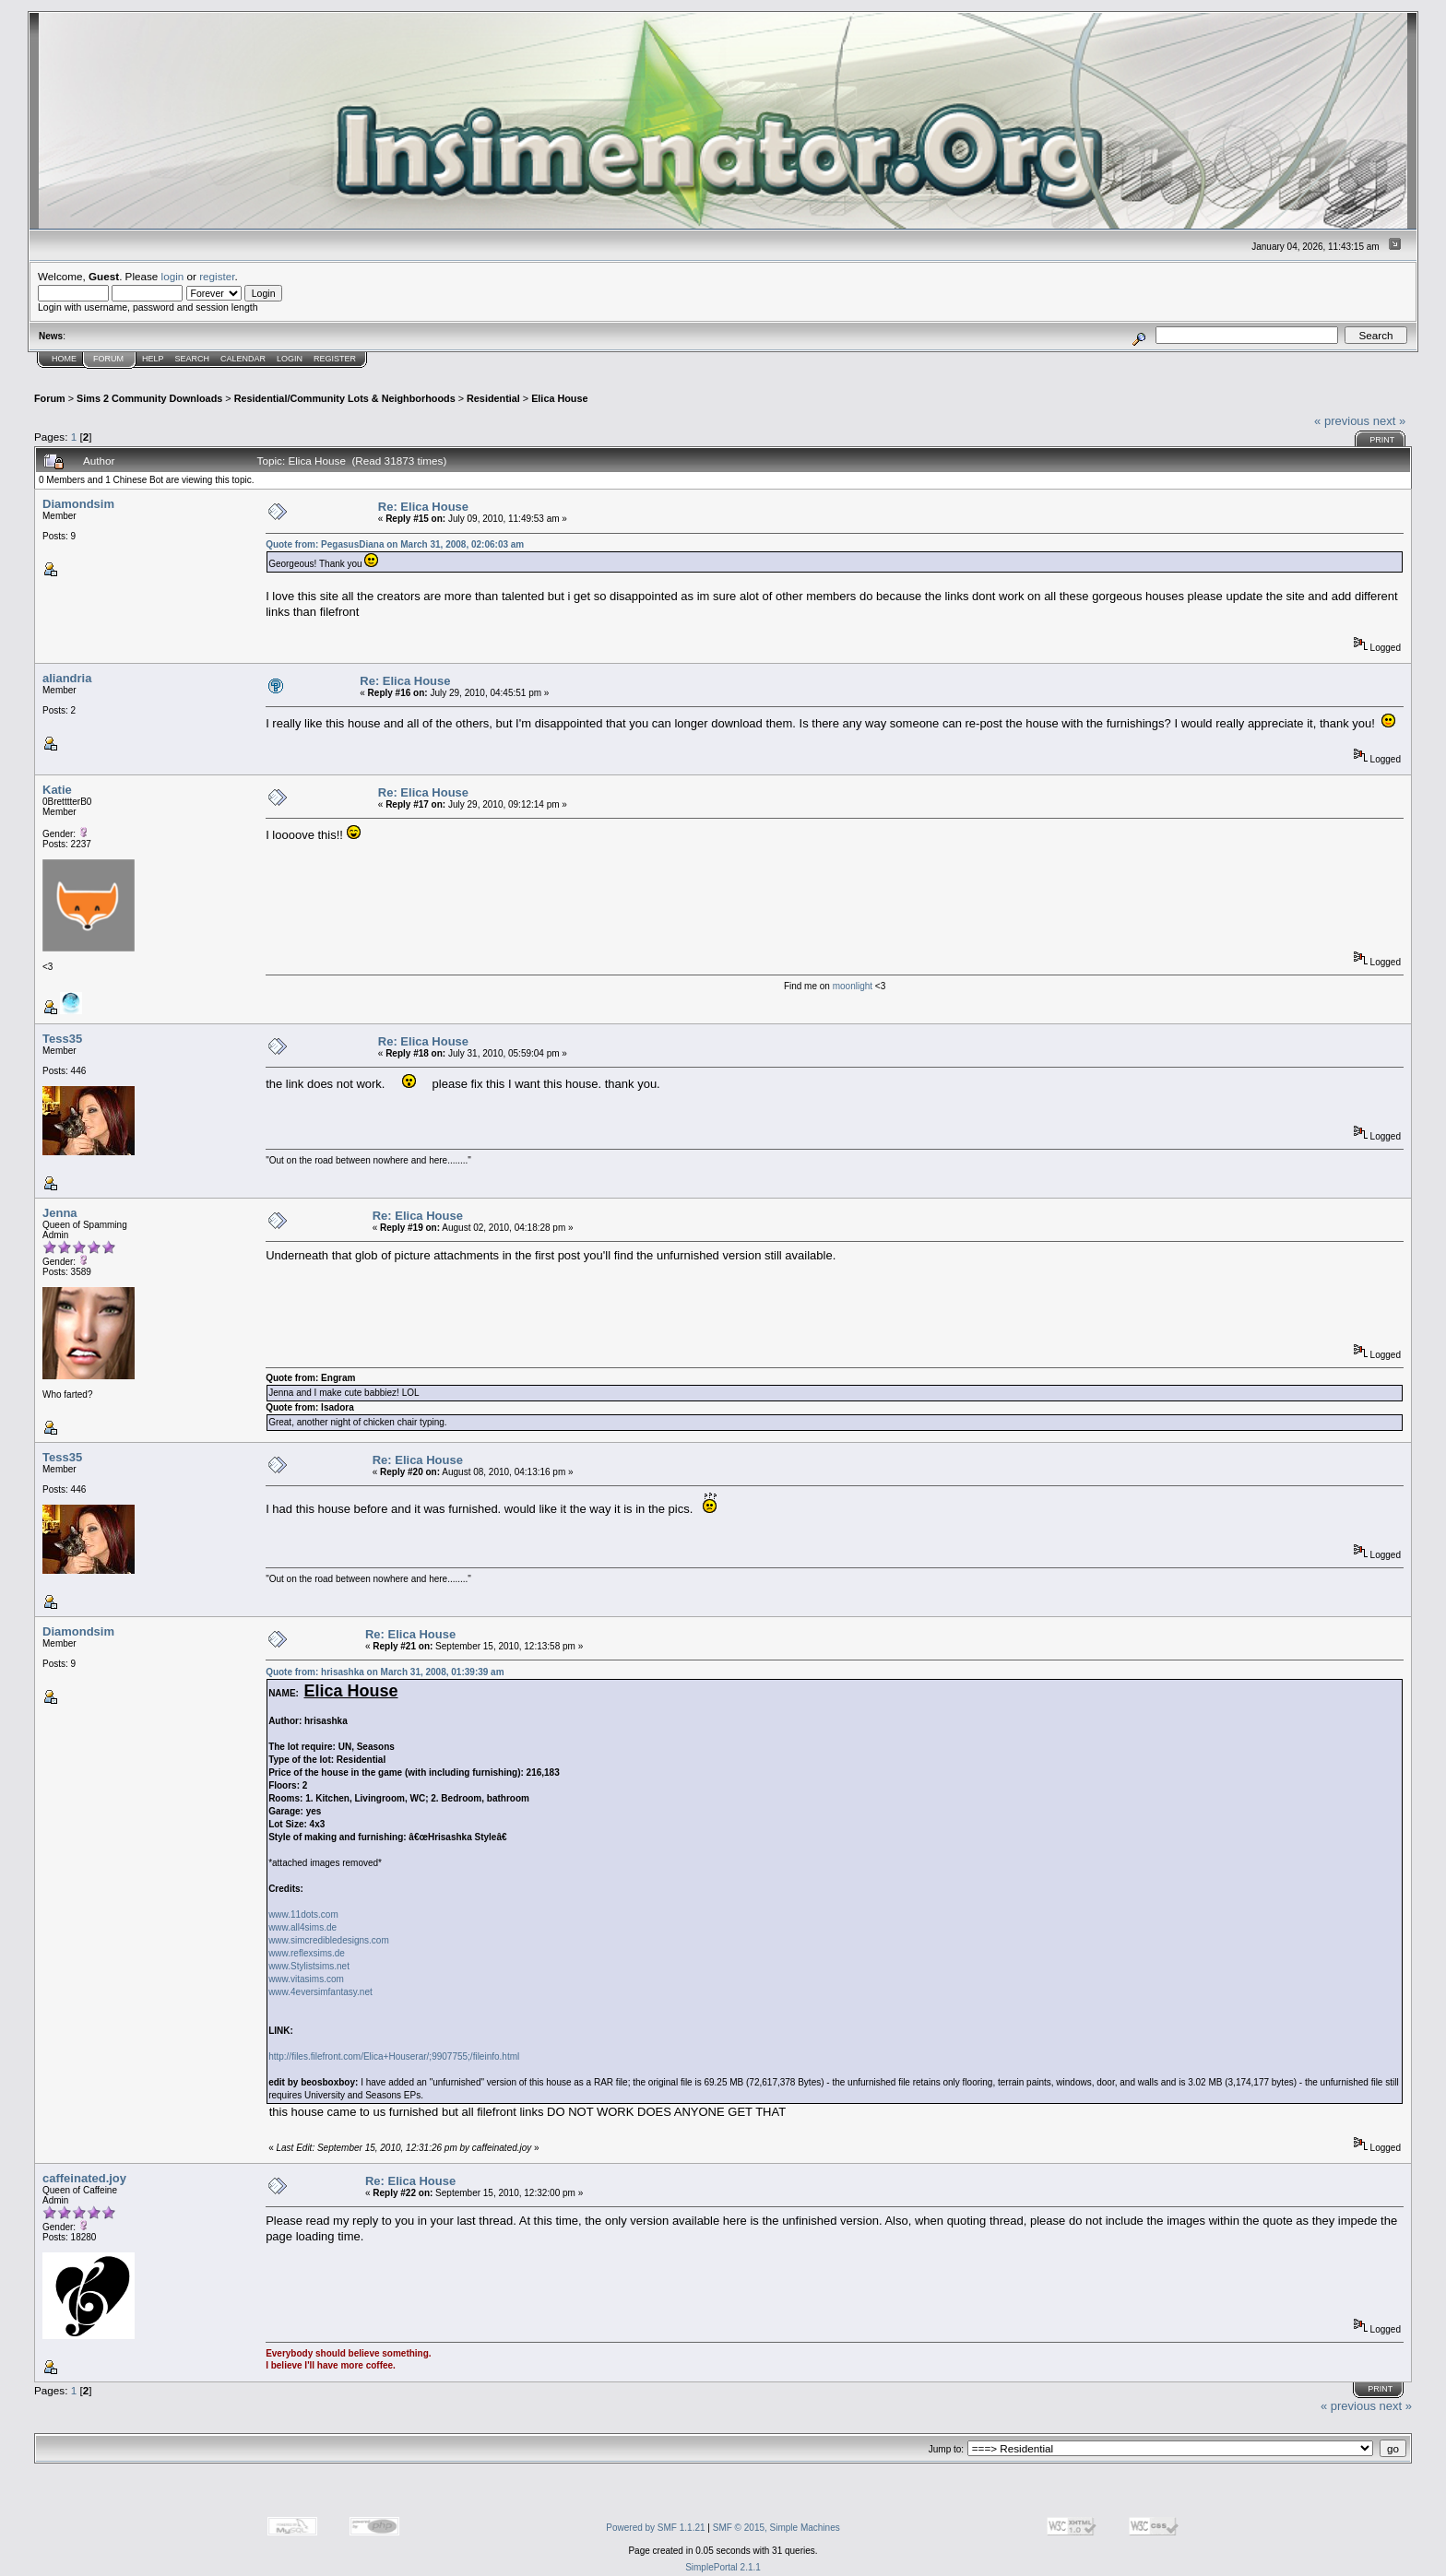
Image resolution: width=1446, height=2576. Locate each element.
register (216, 276)
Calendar (243, 358)
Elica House (559, 398)
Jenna (59, 1213)
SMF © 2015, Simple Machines (776, 2528)
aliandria (66, 678)
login (172, 276)
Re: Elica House (423, 507)
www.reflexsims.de (306, 1953)
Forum (108, 358)
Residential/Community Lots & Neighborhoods (345, 398)
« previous (1341, 421)
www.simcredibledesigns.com (328, 1940)
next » (1389, 421)
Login (289, 358)
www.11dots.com (303, 1914)
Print (1381, 439)
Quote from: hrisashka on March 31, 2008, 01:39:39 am (385, 1672)
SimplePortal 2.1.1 (723, 2567)
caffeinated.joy (84, 2178)
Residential (493, 398)
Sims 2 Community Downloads (149, 398)
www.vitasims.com (306, 1979)
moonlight (854, 986)
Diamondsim (78, 504)
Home (64, 358)
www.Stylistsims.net (309, 1966)
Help (153, 358)
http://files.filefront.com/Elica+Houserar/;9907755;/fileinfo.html (393, 2056)
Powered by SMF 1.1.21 (655, 2528)
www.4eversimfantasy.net (320, 1992)
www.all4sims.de (302, 1927)
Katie (57, 790)
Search (192, 358)
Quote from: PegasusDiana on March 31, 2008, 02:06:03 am (395, 544)
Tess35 (62, 1039)
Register (335, 358)
